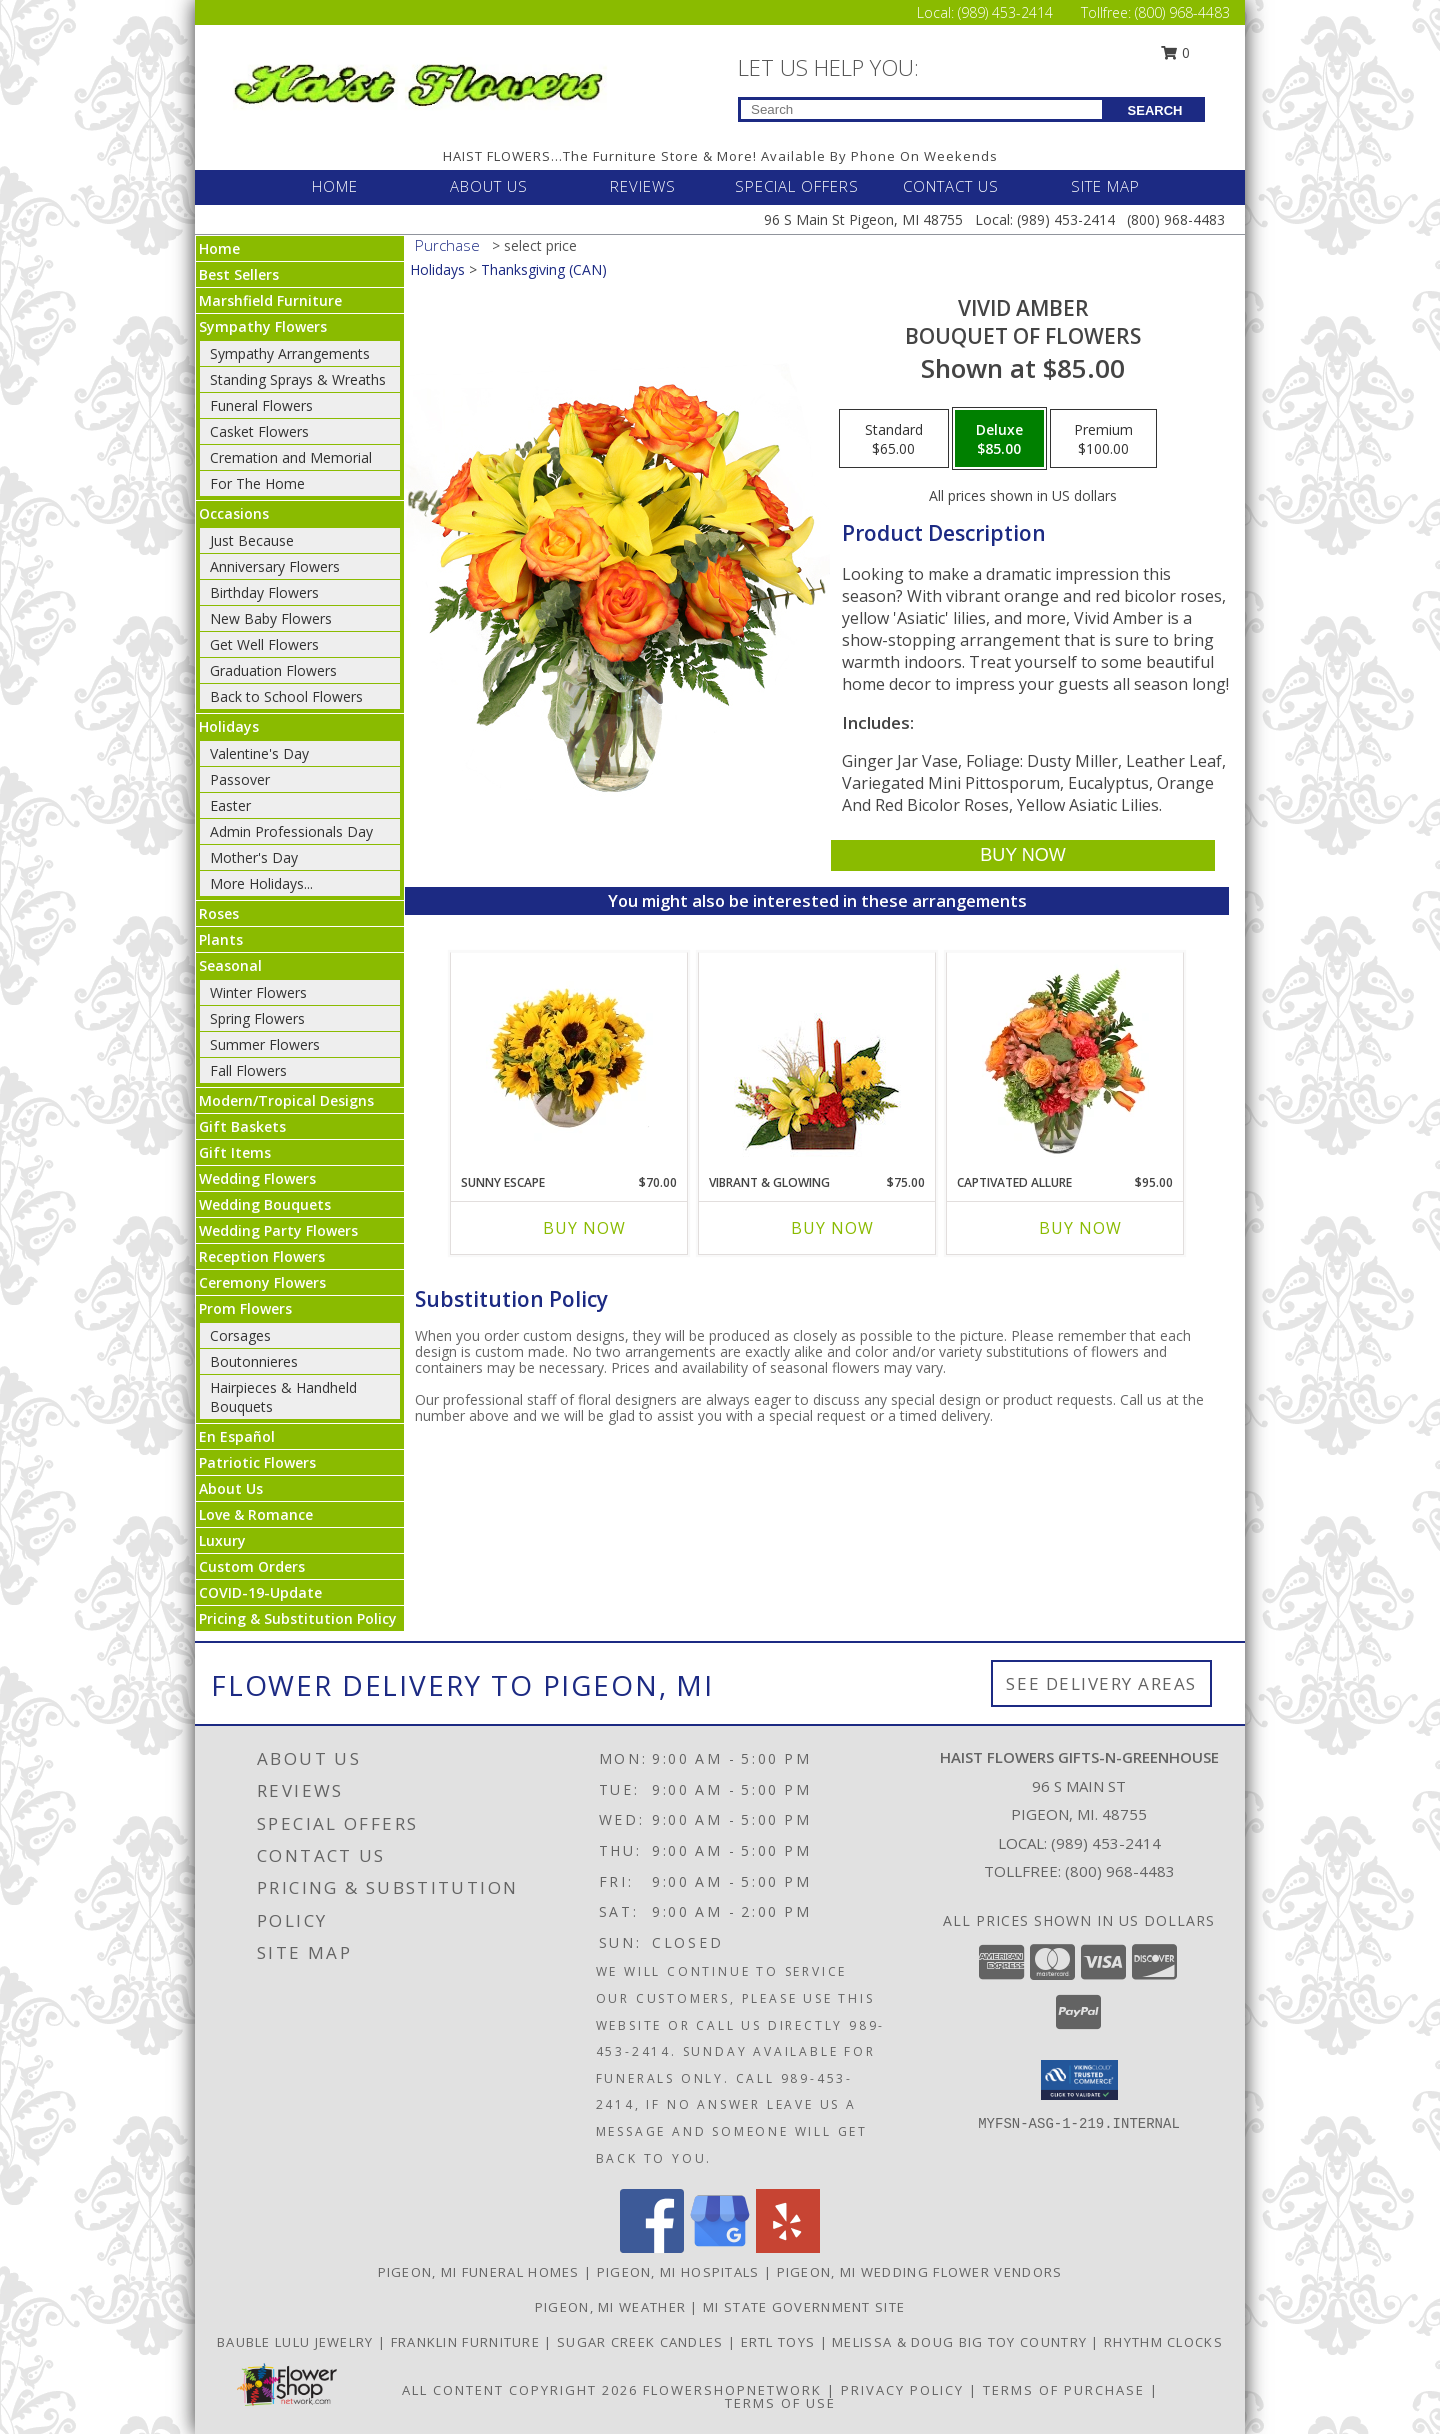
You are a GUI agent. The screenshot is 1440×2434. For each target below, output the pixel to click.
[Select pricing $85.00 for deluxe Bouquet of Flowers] (999, 439)
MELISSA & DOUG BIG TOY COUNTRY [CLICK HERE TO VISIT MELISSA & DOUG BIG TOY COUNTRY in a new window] (961, 2342)
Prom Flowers (245, 1308)
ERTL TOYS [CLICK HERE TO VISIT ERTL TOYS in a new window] (780, 2342)
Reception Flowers (262, 1256)
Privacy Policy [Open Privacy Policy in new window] (902, 2390)
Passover (240, 779)
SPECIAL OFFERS (797, 186)
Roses (219, 913)
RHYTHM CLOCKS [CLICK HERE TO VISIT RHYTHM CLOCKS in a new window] (1163, 2342)
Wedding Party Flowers (278, 1230)
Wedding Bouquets (265, 1204)
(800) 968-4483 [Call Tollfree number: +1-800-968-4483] (1182, 12)
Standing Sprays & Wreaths (298, 379)
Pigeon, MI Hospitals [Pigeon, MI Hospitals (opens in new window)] (678, 2272)
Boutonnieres (254, 1361)
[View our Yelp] (788, 2247)
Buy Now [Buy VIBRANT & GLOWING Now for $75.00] (832, 1228)
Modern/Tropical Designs (286, 1100)
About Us (231, 1488)
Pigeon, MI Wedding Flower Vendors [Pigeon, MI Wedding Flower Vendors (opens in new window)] (920, 2272)
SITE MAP (1105, 186)
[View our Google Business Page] (720, 2247)
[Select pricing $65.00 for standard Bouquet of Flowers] (894, 439)
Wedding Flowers (257, 1178)
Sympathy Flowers (263, 326)
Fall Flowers (248, 1070)
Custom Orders (252, 1566)
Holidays (229, 726)
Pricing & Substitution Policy (298, 1618)
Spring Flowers (257, 1018)
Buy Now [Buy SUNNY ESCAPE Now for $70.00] (584, 1228)
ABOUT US (489, 186)
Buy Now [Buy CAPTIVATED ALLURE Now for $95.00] (1080, 1228)
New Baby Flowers (271, 618)
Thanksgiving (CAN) (544, 269)
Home (219, 248)
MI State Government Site (804, 2307)
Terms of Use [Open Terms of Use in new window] (780, 2403)
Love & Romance (256, 1514)
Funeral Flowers (261, 405)
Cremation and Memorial (291, 457)
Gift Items (235, 1152)
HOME (335, 186)
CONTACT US (951, 186)
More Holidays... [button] (261, 883)
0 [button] (1176, 52)
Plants (221, 939)
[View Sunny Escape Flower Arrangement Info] (569, 1058)
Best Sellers (239, 274)
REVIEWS (643, 186)
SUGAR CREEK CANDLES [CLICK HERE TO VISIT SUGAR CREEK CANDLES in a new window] (642, 2342)
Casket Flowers (259, 431)
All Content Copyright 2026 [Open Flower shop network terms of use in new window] (520, 2390)
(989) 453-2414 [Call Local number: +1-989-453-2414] (1007, 12)
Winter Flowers (258, 992)
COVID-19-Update (260, 1592)
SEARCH (1155, 110)
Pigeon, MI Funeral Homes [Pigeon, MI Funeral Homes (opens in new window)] (479, 2272)
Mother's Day (254, 857)
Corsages (240, 1335)
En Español (237, 1436)
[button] (1079, 2080)
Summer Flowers (265, 1044)
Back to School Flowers (286, 696)
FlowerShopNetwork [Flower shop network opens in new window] (732, 2390)
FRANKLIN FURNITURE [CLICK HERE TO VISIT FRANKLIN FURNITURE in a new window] (468, 2342)
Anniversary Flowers (275, 566)
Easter (230, 805)
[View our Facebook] (652, 2247)
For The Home (257, 483)
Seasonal (230, 965)
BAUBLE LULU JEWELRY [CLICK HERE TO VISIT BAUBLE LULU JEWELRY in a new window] (297, 2342)
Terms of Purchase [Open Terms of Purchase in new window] (1064, 2390)
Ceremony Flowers (262, 1282)
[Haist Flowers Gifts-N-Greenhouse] (418, 81)
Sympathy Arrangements (290, 353)
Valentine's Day (259, 753)
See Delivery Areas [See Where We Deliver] (1101, 1683)
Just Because (252, 540)
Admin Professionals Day (291, 831)
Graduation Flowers (273, 670)
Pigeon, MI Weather (610, 2307)
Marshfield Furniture (270, 300)
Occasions (234, 513)
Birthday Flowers (264, 592)
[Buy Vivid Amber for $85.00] (1022, 855)
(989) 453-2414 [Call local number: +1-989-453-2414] (1106, 1843)
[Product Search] (921, 109)
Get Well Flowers (264, 644)
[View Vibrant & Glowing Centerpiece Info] (817, 1058)
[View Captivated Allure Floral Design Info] (1065, 1058)
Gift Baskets (242, 1126)
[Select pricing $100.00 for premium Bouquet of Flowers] (1103, 439)
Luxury (222, 1540)
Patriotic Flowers (257, 1462)
